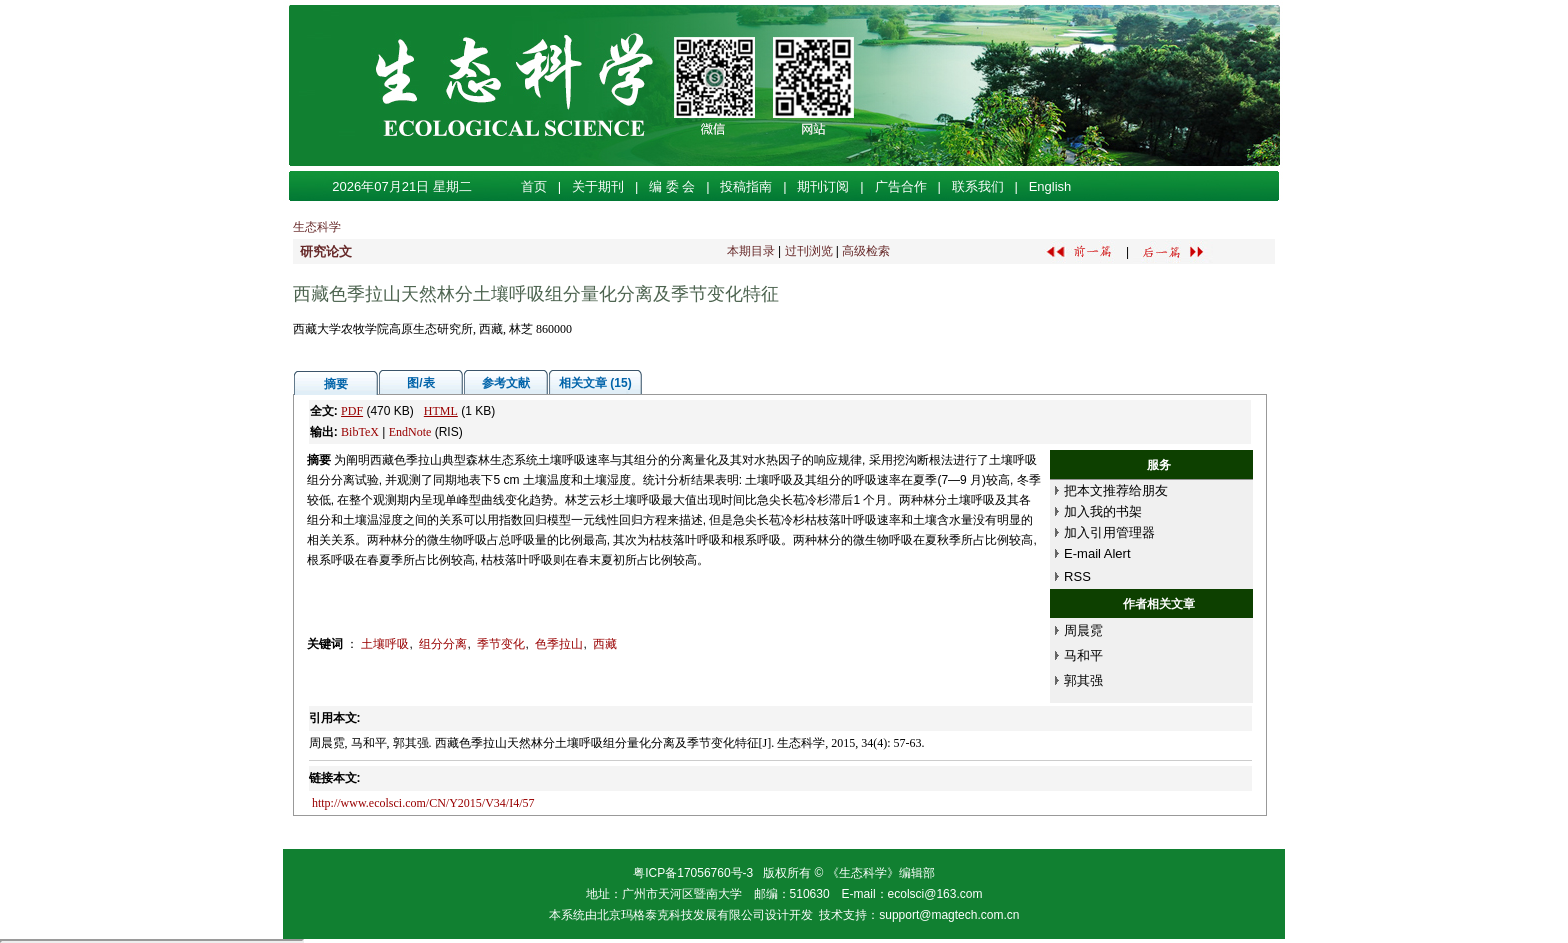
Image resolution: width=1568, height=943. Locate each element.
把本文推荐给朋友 (1116, 490)
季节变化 (501, 644)
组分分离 (443, 644)
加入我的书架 (1103, 511)
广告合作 (901, 186)
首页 (534, 186)
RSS (1077, 576)
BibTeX (360, 432)
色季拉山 (559, 644)
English (1050, 186)
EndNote (410, 432)
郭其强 (1083, 680)
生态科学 (317, 227)
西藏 (605, 644)
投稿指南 (746, 186)
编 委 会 (672, 186)
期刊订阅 (823, 186)
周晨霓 (1083, 630)
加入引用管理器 (1109, 532)
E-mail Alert (1097, 553)
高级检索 (866, 251)
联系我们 (978, 186)
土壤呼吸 (385, 644)
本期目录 (751, 251)
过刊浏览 (809, 251)
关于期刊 (598, 186)
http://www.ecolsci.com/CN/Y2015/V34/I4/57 (423, 803)
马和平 (1083, 655)
